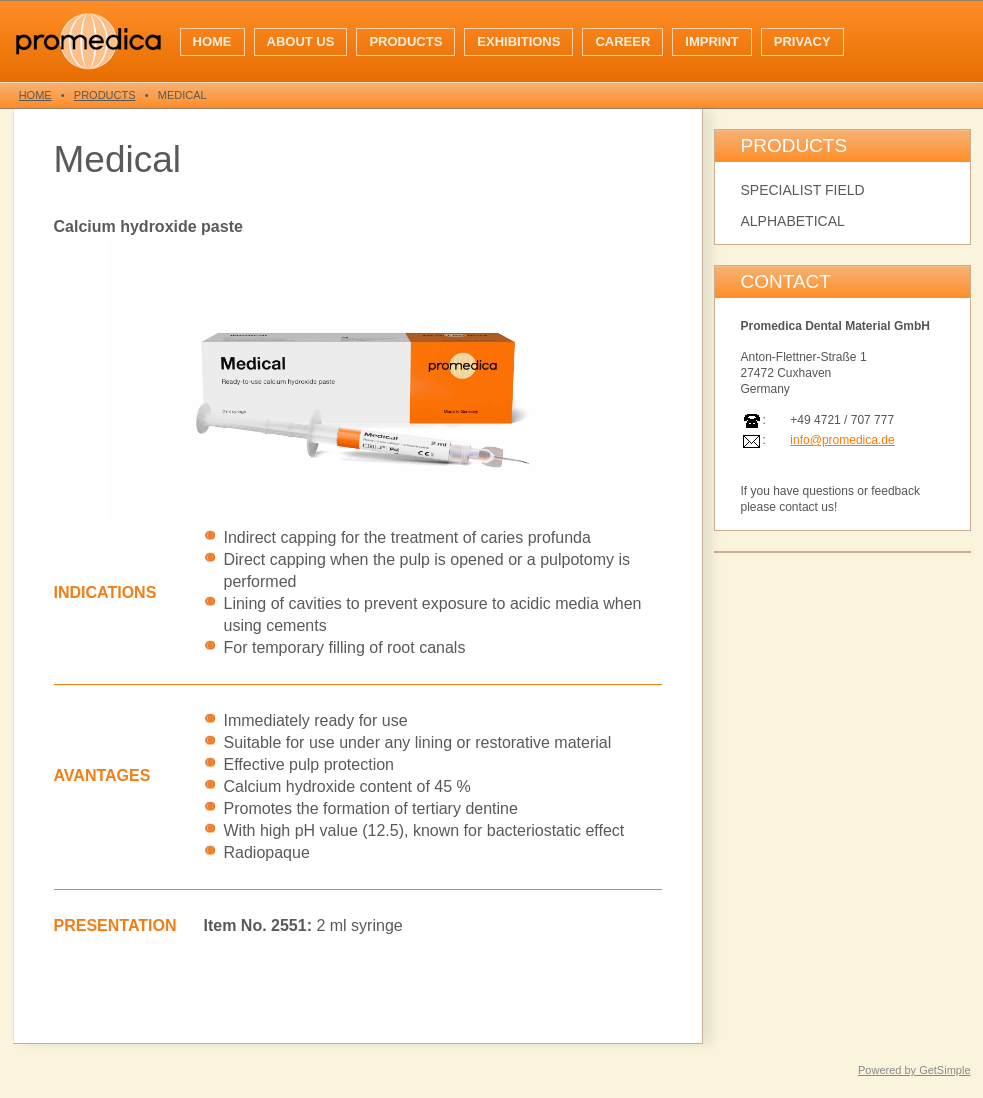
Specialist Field (803, 190)
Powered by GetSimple (914, 1070)
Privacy (802, 41)
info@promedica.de (842, 440)
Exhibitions (518, 41)
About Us (301, 41)
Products (405, 41)
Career (622, 41)
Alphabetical (793, 221)
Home (212, 41)
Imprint (711, 41)
